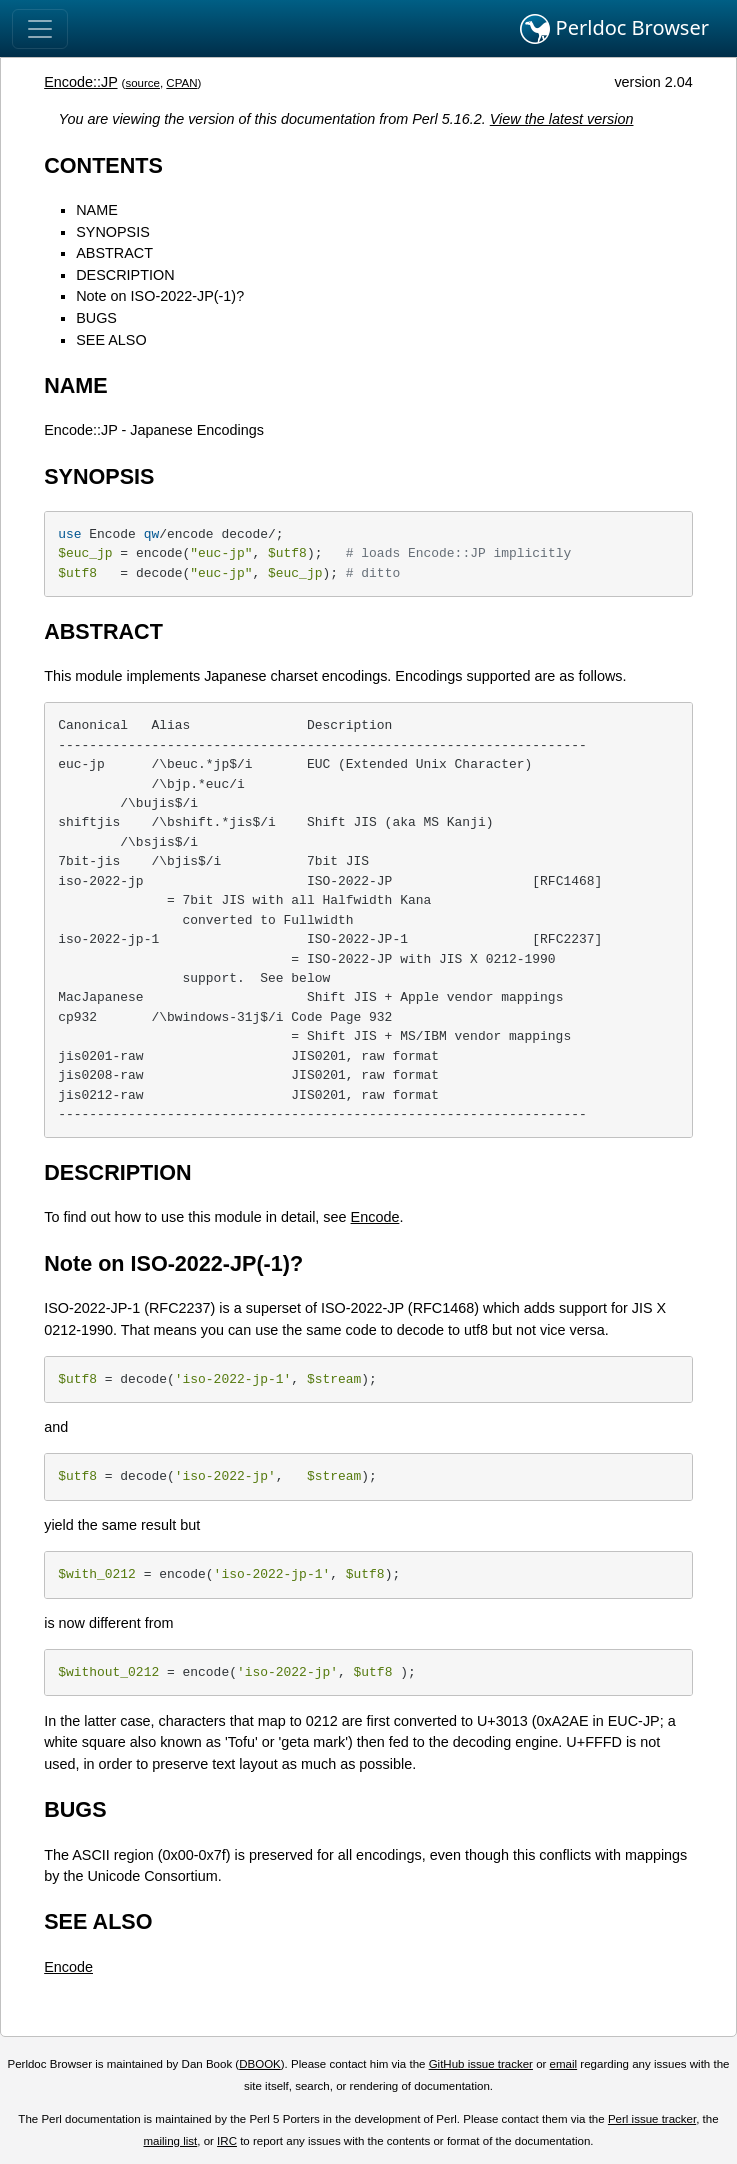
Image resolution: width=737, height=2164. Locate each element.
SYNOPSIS (113, 232)
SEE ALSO (111, 340)
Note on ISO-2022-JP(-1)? (160, 296)
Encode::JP (80, 82)
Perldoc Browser (614, 29)
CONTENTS (103, 165)
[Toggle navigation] (40, 29)
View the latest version (562, 119)
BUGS (96, 318)
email (564, 2064)
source (142, 83)
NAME (97, 210)
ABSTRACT (114, 253)
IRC (227, 2141)
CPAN (181, 83)
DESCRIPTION (125, 275)
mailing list (171, 2141)
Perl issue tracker (652, 2119)
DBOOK (260, 2064)
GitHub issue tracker (481, 2064)
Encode (375, 1217)
